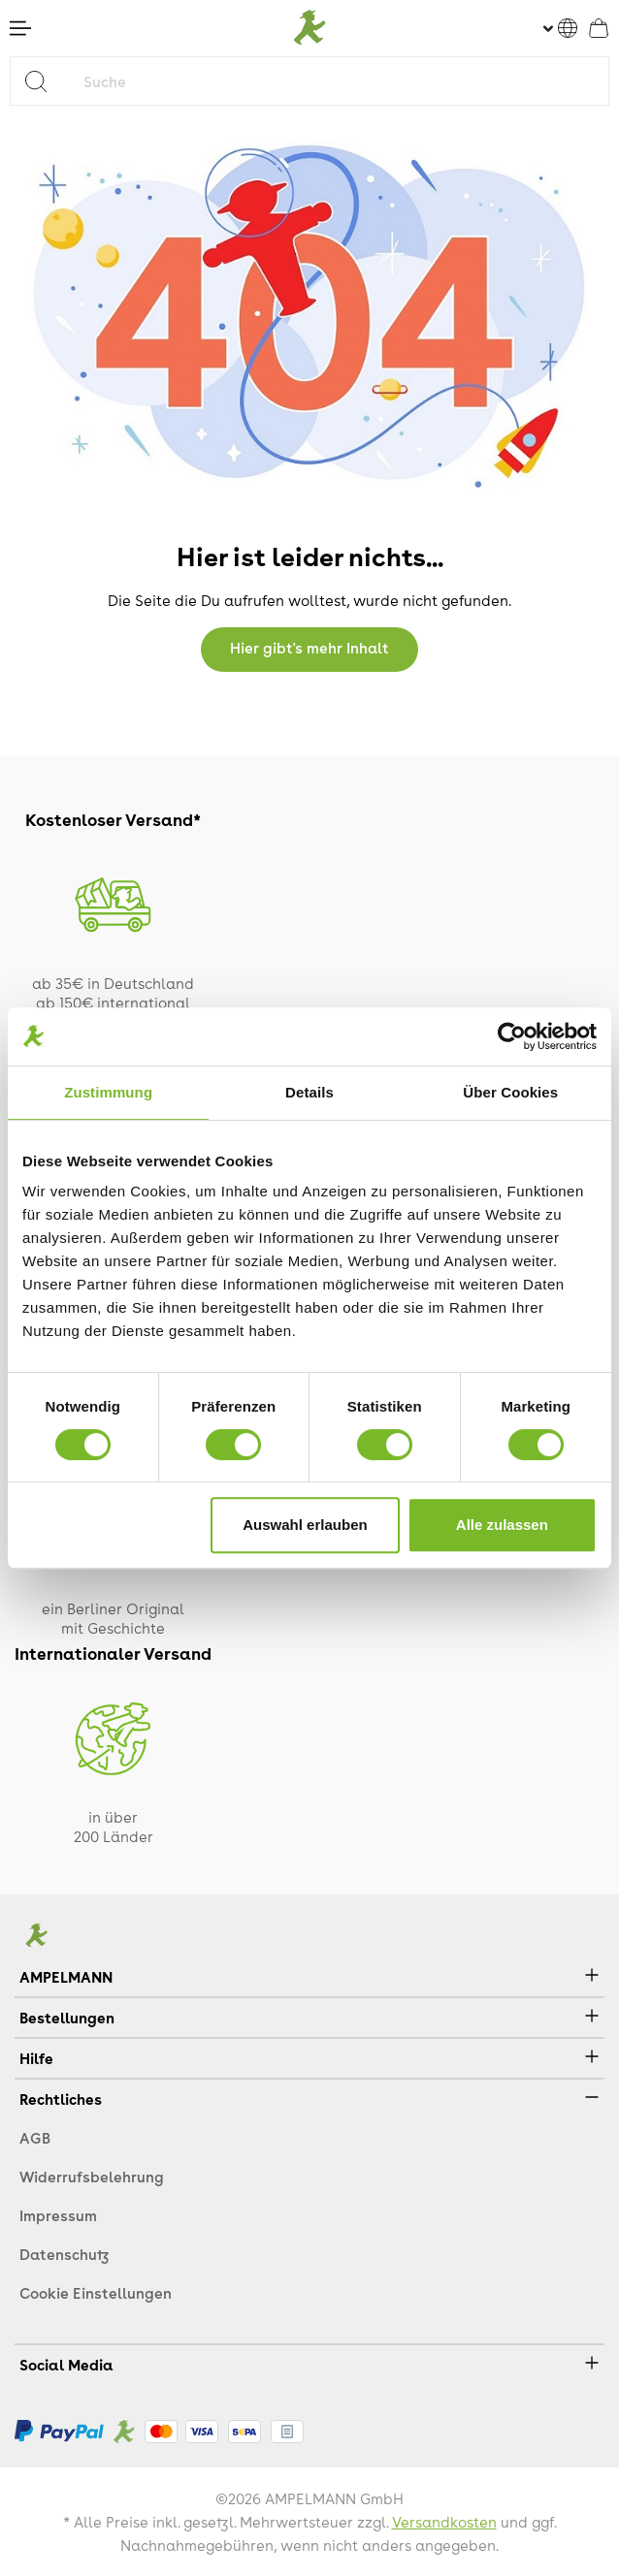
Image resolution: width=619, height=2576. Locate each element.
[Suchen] (43, 81)
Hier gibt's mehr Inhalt (309, 647)
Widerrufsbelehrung (91, 2176)
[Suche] (341, 81)
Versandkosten (444, 2521)
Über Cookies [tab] (510, 1092)
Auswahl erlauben (305, 1524)
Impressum (58, 2215)
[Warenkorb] (598, 28)
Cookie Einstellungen (95, 2293)
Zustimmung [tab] (108, 1092)
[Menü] (20, 28)
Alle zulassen (502, 1524)
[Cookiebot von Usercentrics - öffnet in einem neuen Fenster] (512, 1036)
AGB (34, 2137)
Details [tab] (309, 1092)
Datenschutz (64, 2254)
